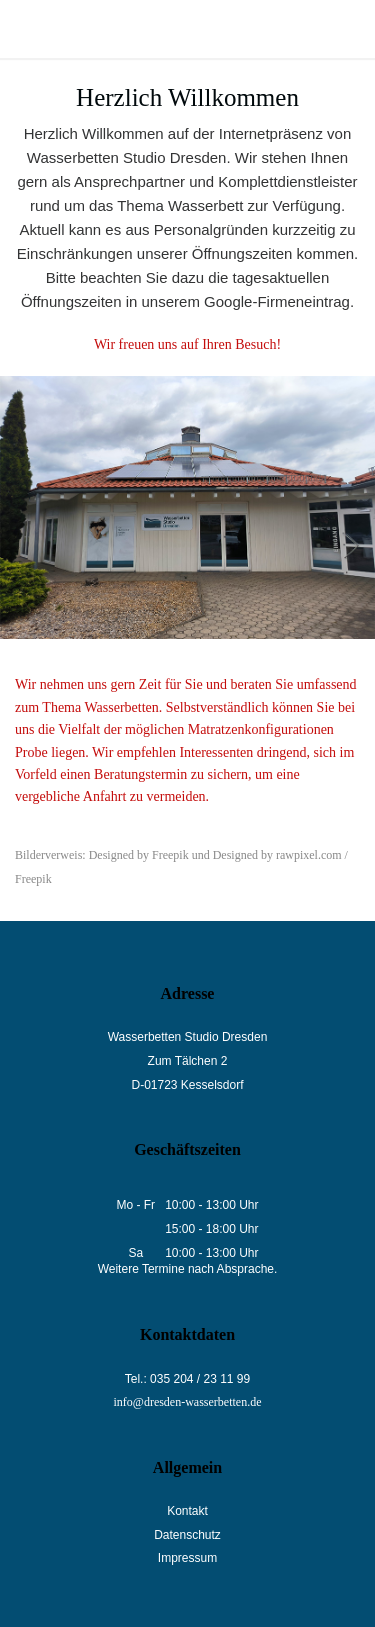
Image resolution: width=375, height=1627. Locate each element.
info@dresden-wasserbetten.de (188, 1402)
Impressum (187, 1558)
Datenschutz (187, 1535)
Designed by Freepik (139, 855)
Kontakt (187, 1511)
